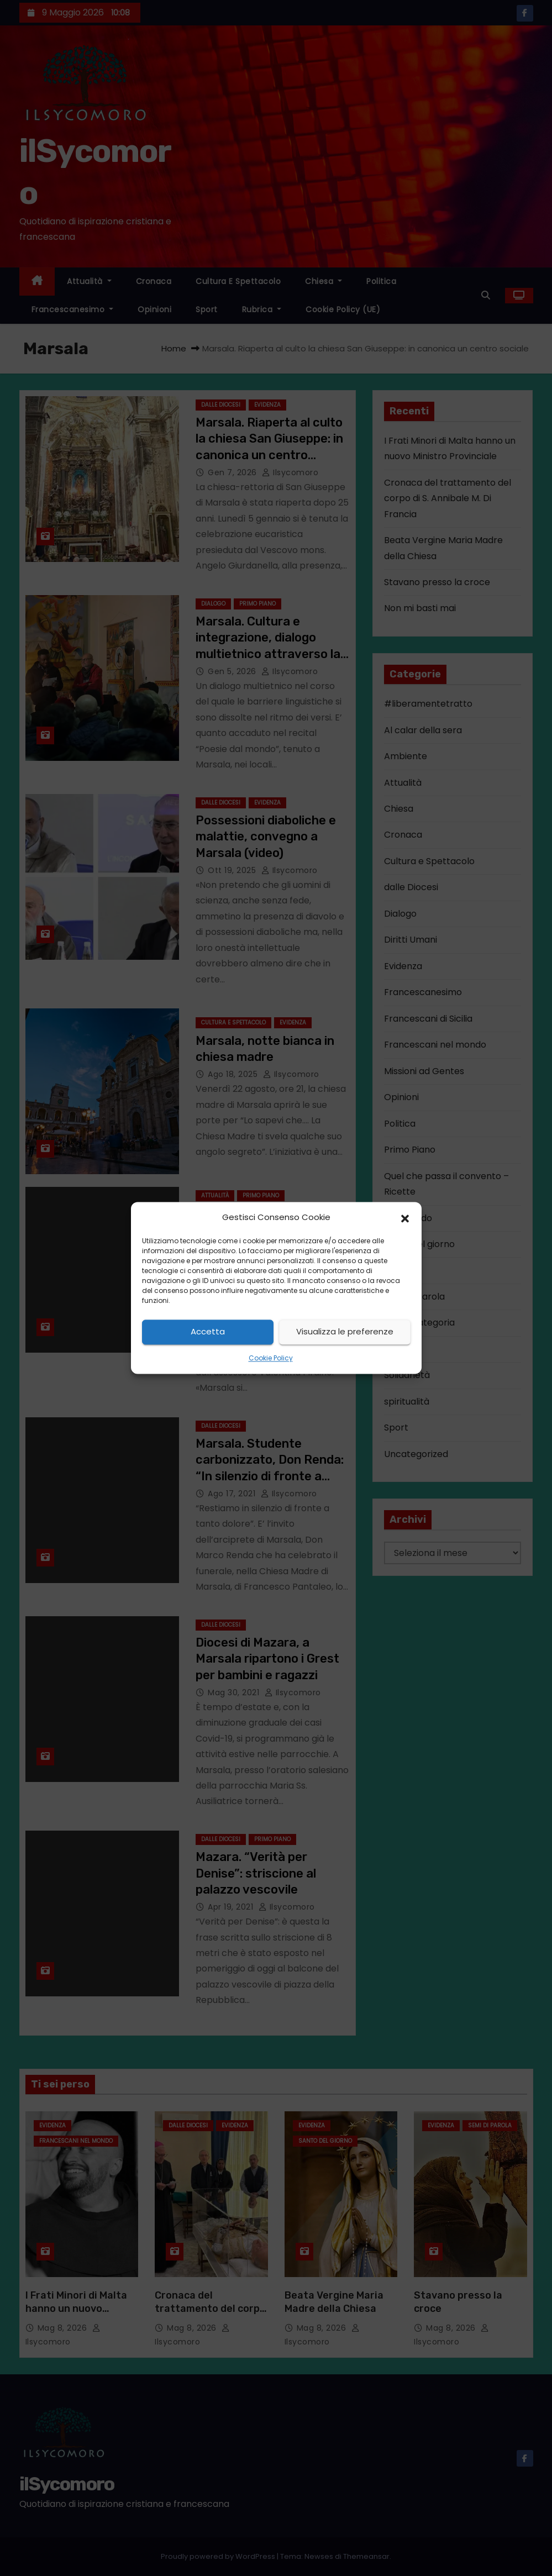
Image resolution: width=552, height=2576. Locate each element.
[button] (405, 1217)
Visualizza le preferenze (344, 1332)
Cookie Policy (271, 1358)
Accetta (208, 1332)
